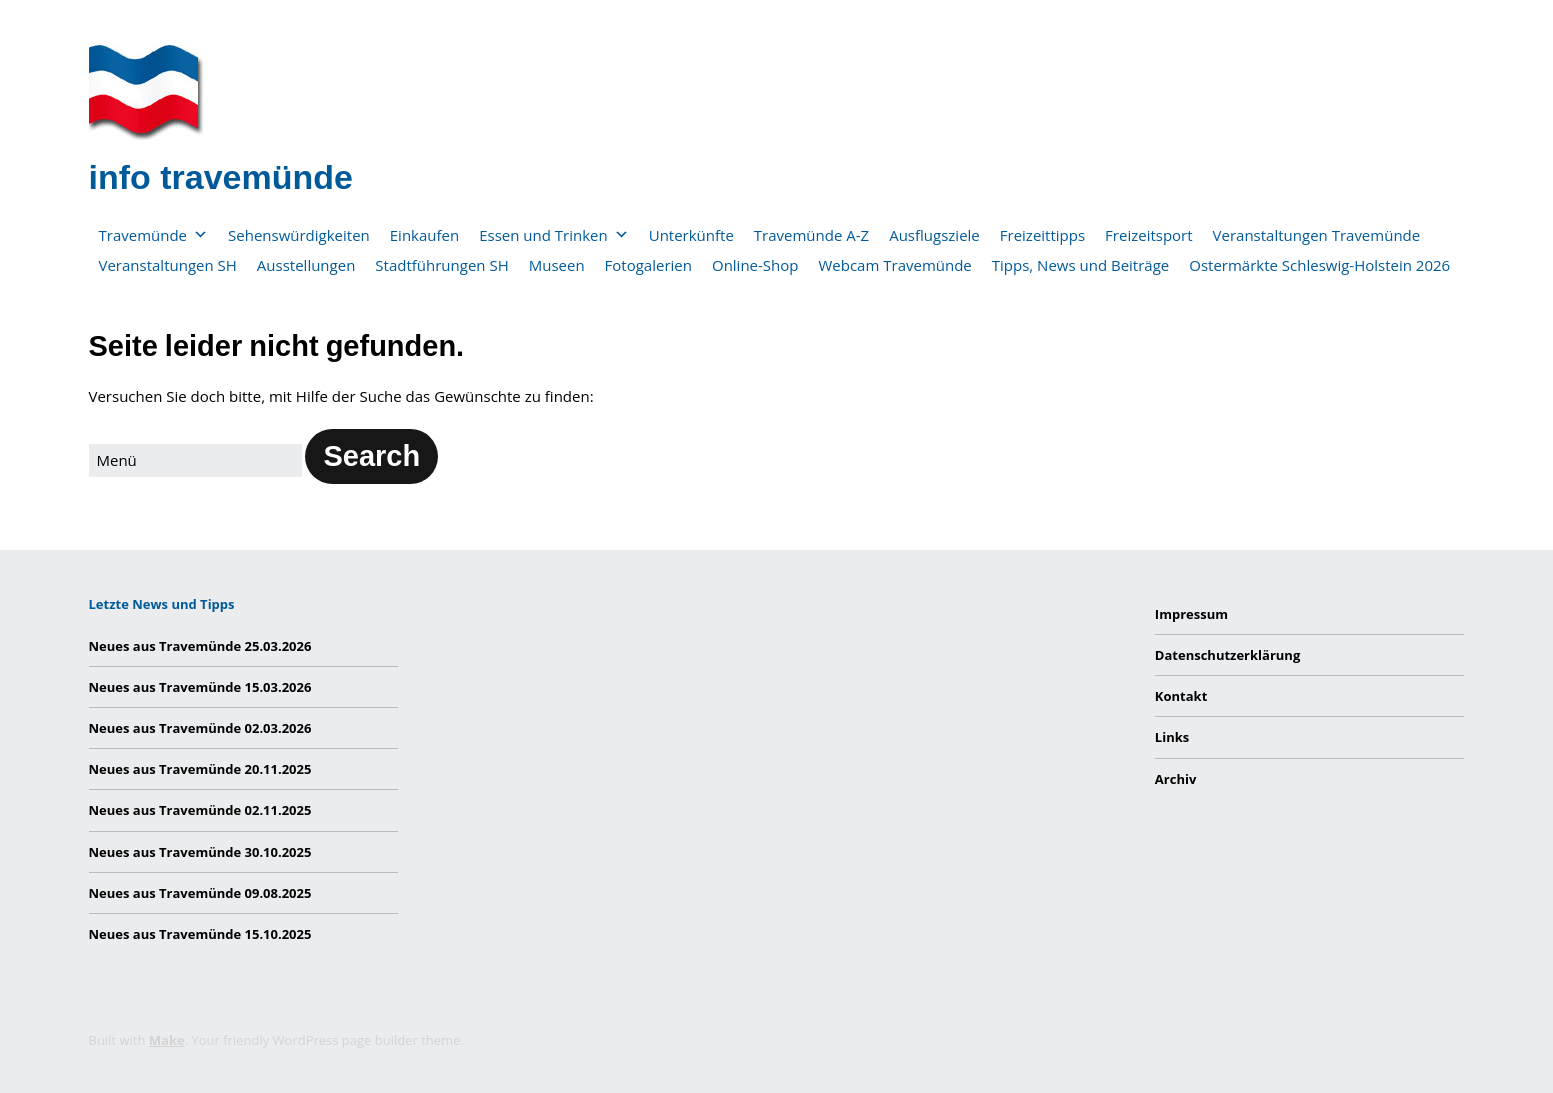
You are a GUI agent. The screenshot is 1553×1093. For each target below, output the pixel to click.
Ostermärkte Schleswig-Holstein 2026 (1319, 265)
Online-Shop (755, 265)
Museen (557, 265)
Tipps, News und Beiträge (1080, 265)
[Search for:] (195, 460)
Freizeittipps (1042, 235)
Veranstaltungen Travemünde (1317, 235)
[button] (371, 456)
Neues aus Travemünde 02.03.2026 (200, 728)
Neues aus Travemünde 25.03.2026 (200, 646)
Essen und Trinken (554, 235)
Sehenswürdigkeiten (299, 235)
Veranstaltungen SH (168, 265)
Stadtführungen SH (441, 265)
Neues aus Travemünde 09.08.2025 (200, 893)
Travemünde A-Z (811, 235)
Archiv (1175, 779)
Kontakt (1181, 696)
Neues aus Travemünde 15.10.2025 (200, 934)
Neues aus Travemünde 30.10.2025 (200, 852)
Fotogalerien (648, 265)
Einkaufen (424, 235)
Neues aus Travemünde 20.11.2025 (200, 769)
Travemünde (154, 235)
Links (1172, 737)
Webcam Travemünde (894, 265)
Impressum (1191, 614)
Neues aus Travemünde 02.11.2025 (200, 810)
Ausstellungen (306, 265)
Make (167, 1040)
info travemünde (221, 177)
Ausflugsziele (934, 235)
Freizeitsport (1149, 235)
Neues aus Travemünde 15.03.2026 (200, 687)
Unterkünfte (691, 235)
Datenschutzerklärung (1227, 655)
